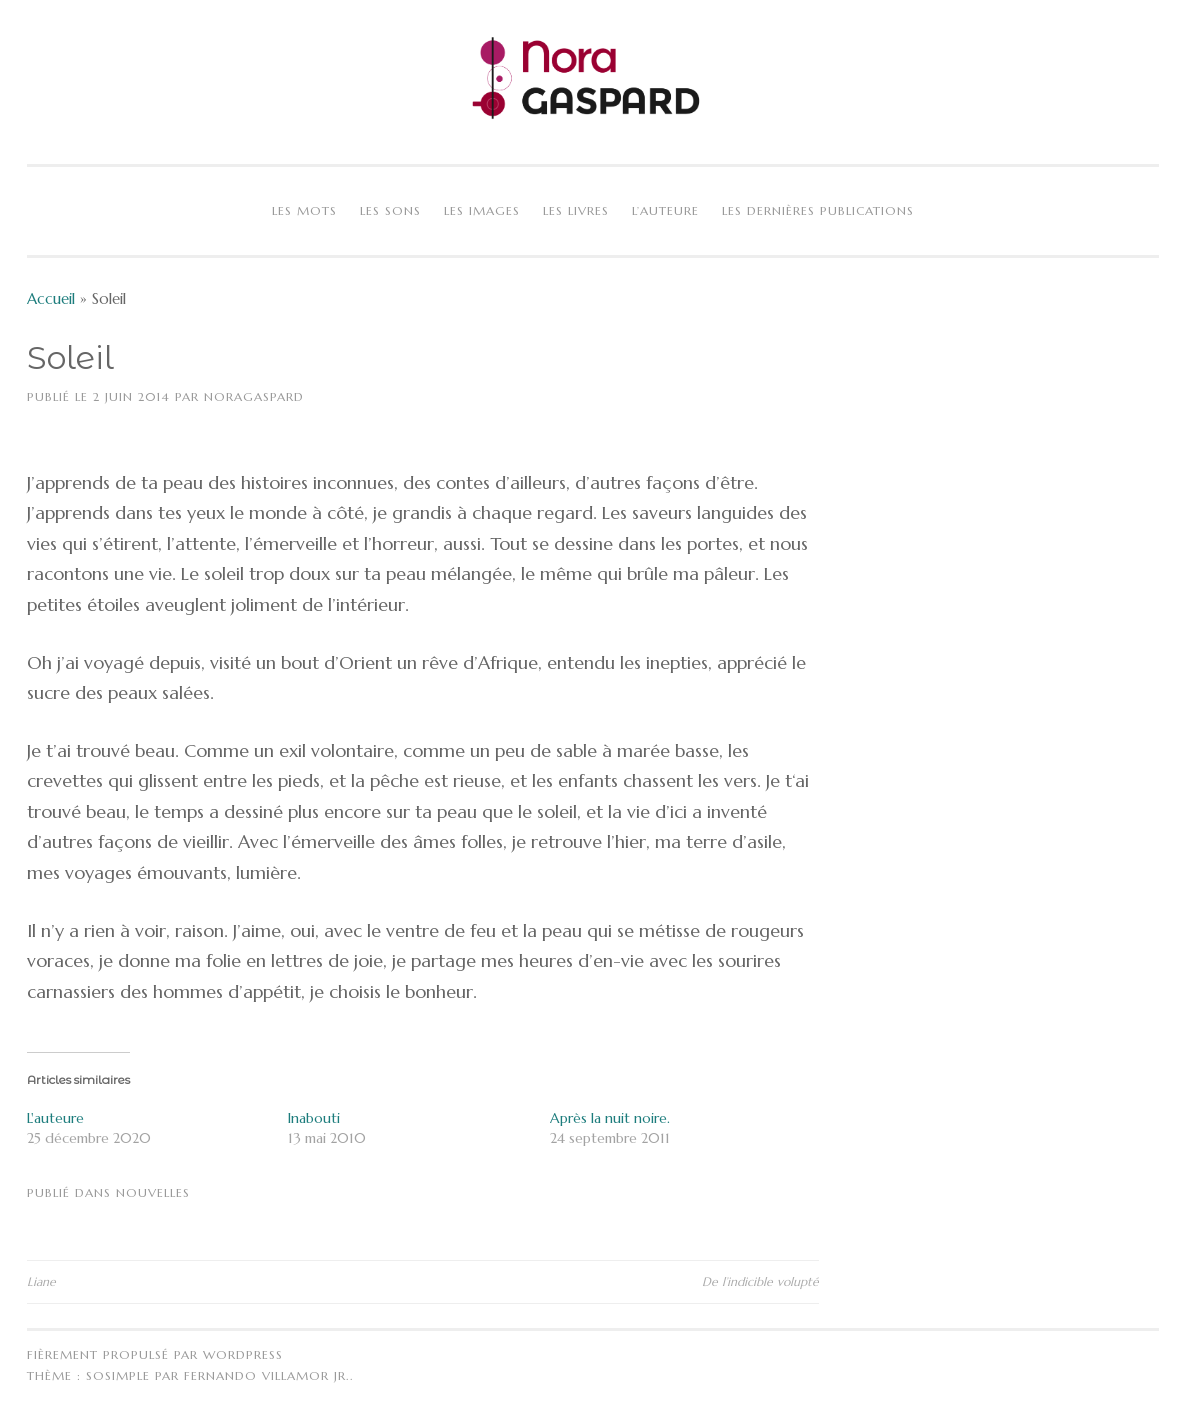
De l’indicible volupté (760, 1281)
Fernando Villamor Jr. (267, 1375)
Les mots (304, 210)
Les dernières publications (818, 210)
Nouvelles (153, 1192)
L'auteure (55, 1118)
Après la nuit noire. (610, 1118)
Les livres (576, 210)
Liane (41, 1281)
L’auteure (665, 210)
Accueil (51, 298)
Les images (482, 210)
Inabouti (314, 1118)
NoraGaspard (254, 396)
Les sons (390, 210)
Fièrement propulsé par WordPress (155, 1354)
